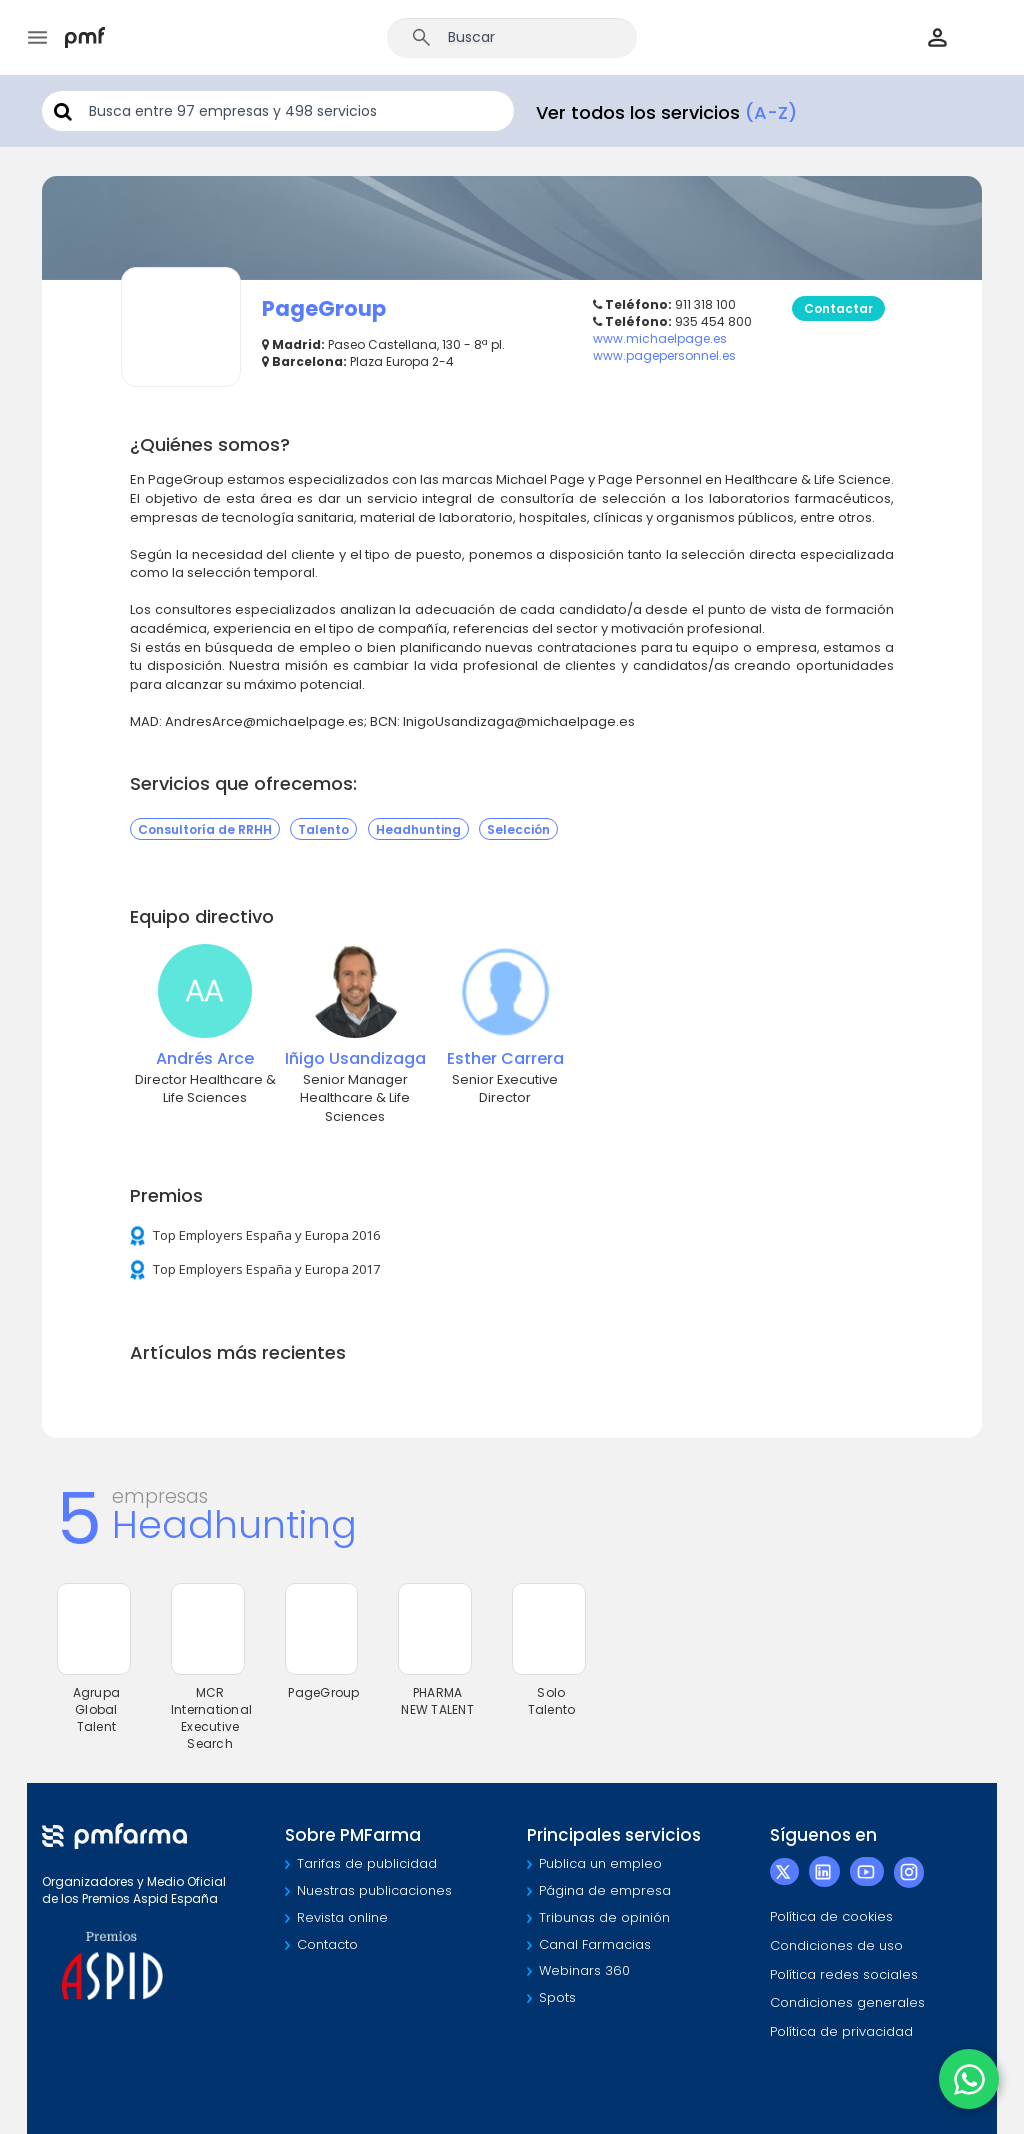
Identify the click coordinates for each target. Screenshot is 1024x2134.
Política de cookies (831, 1916)
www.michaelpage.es (660, 338)
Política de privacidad (841, 2031)
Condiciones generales (847, 2002)
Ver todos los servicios (666, 112)
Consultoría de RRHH (205, 828)
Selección (518, 828)
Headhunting (418, 828)
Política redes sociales (844, 1974)
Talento (323, 828)
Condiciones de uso (836, 1945)
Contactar (838, 308)
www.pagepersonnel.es (664, 355)
